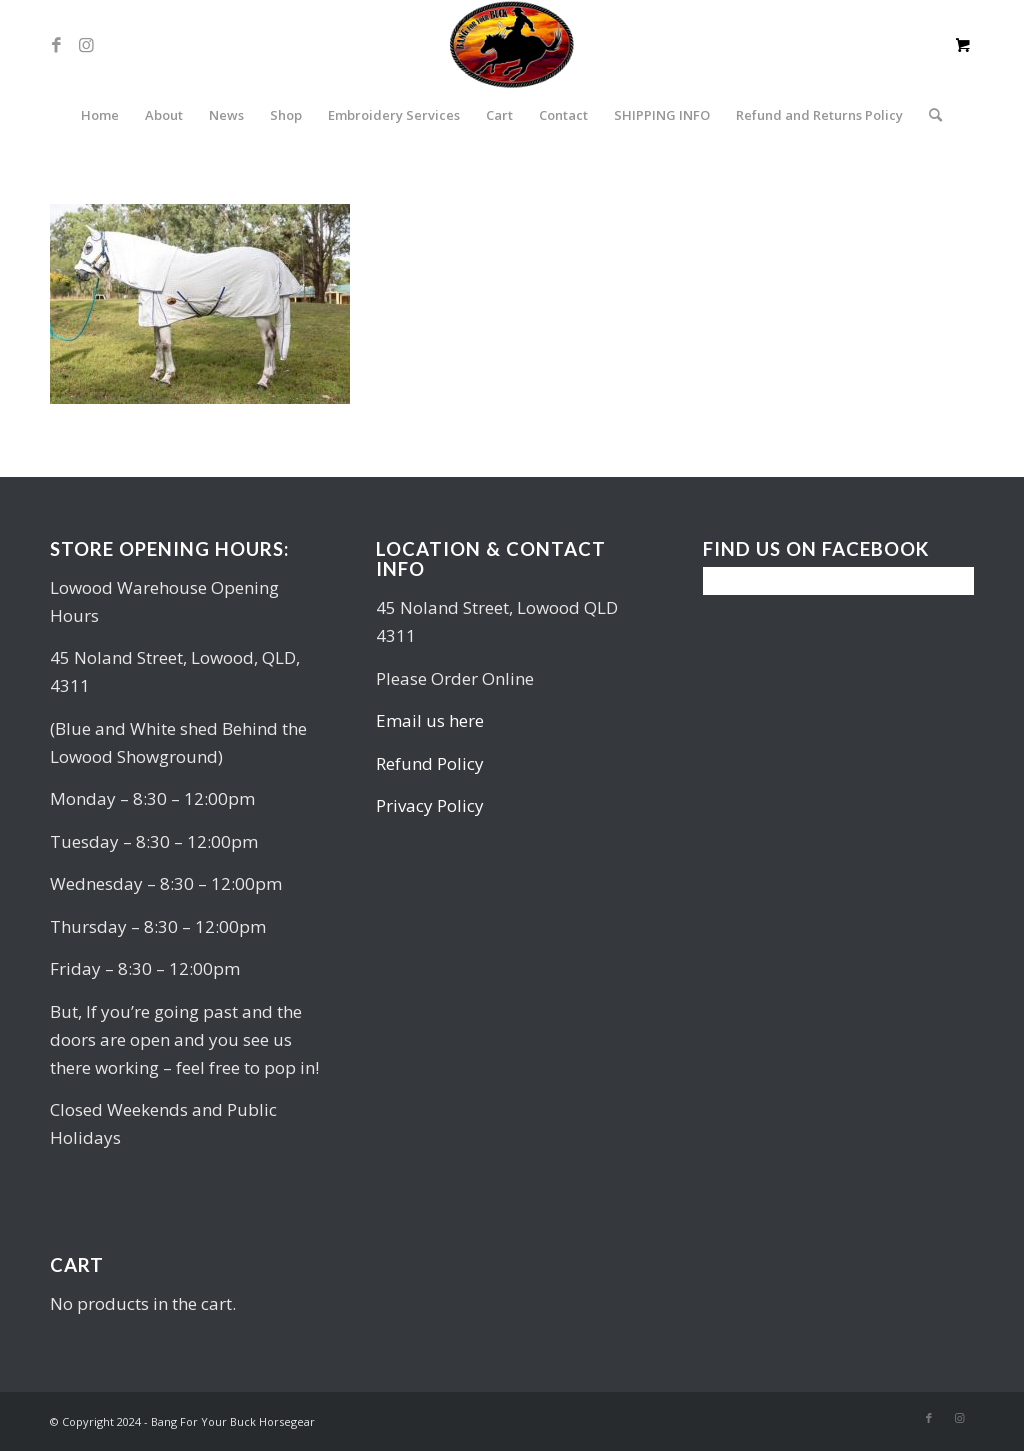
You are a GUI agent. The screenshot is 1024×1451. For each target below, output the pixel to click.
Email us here (430, 720)
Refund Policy (430, 763)
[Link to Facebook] (56, 45)
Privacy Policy (430, 805)
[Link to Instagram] (86, 45)
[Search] (929, 115)
